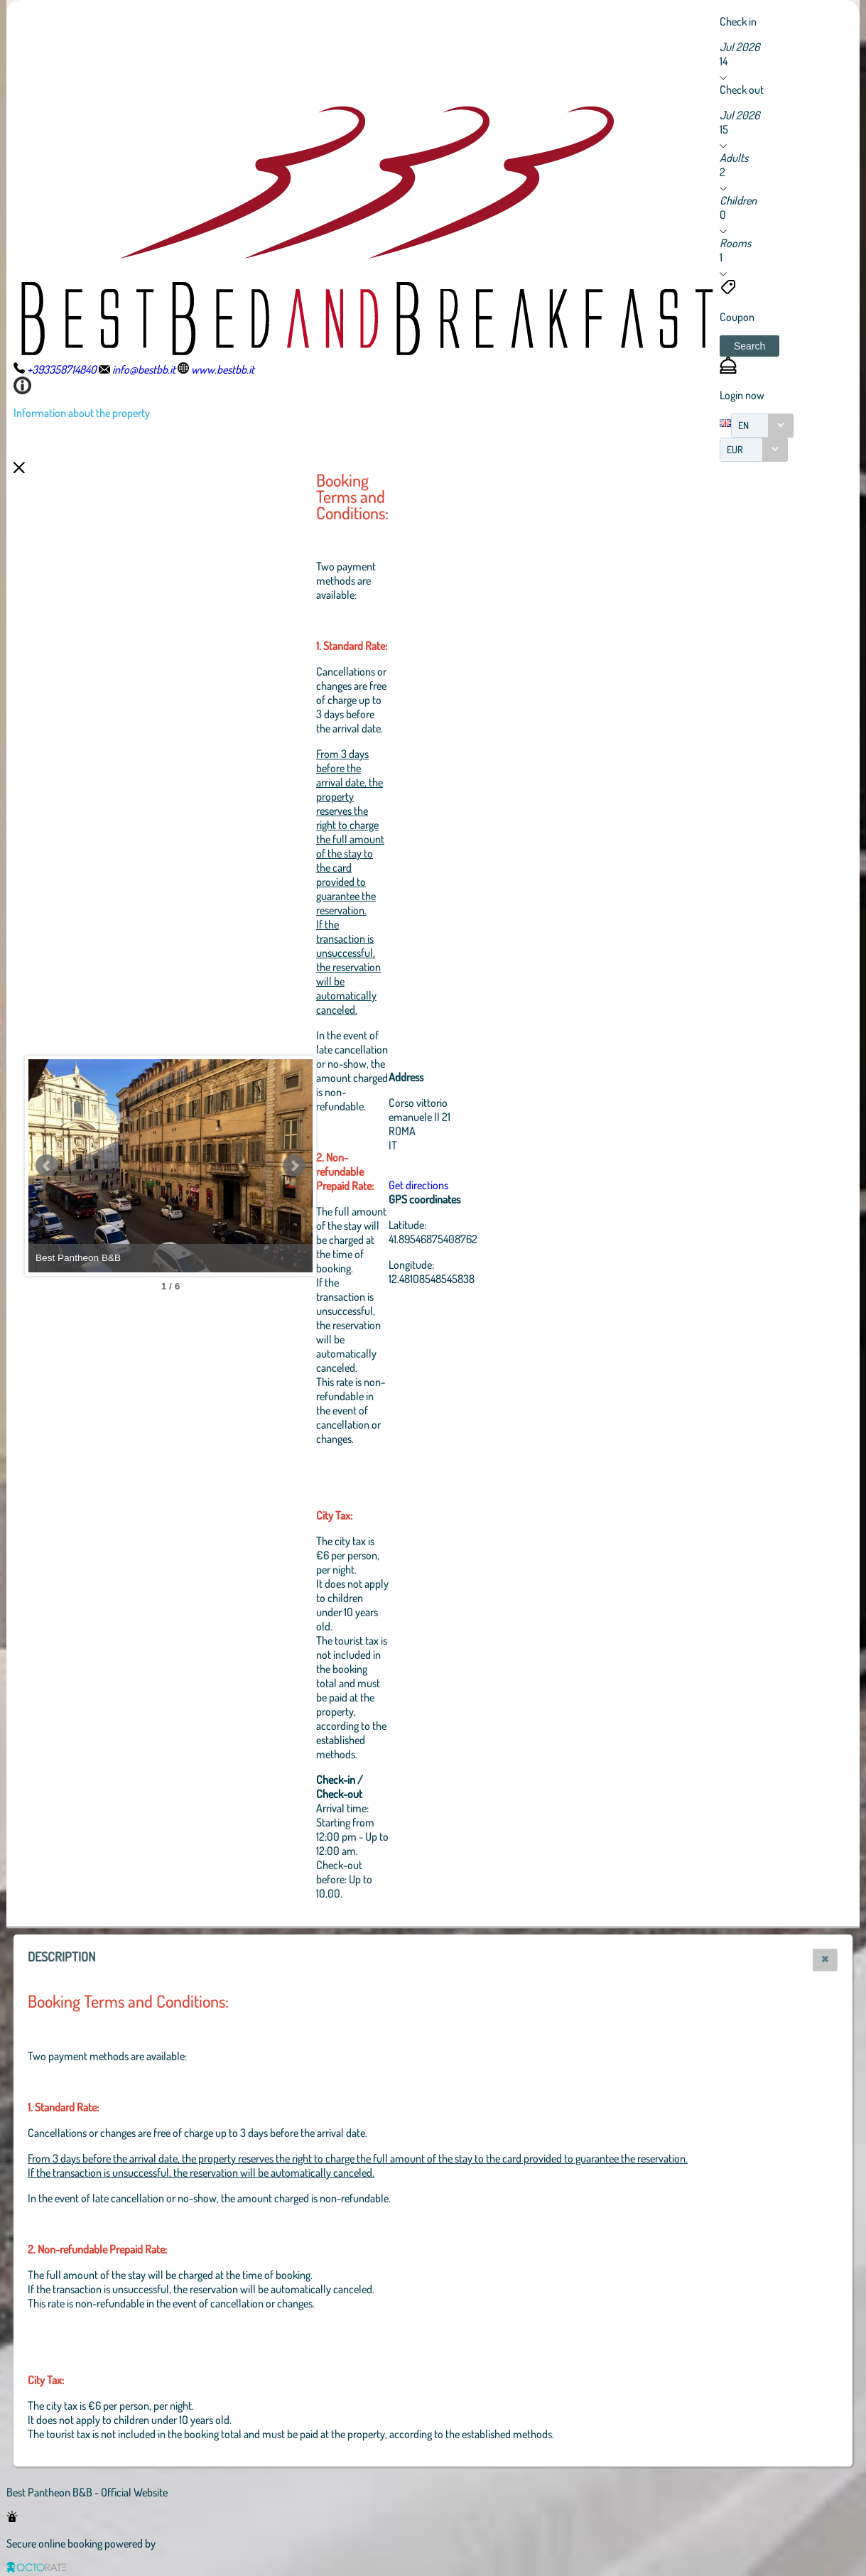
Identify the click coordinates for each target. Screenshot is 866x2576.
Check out (742, 89)
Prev (47, 1165)
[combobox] (762, 425)
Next (294, 1165)
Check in (738, 21)
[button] (749, 346)
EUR (735, 449)
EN (743, 425)
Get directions (418, 1185)
